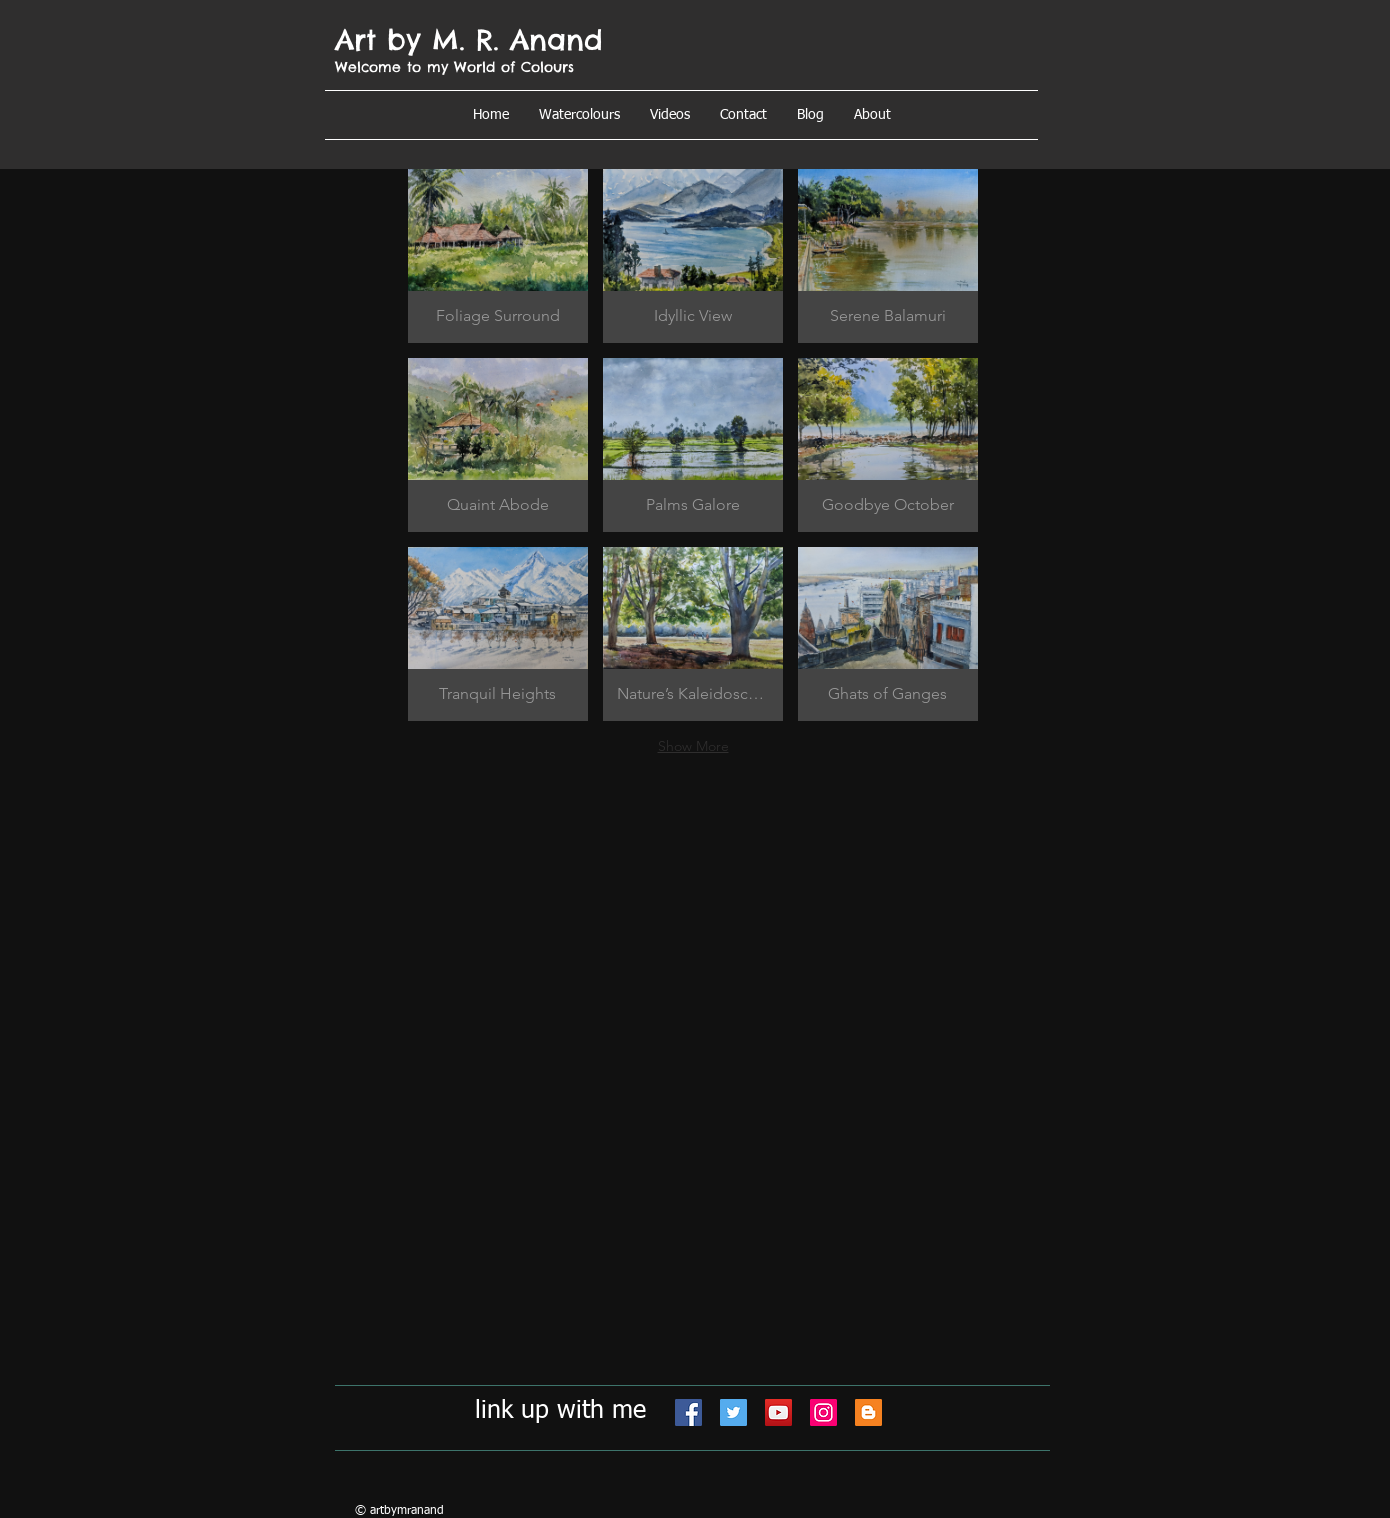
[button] (872, 115)
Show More (693, 746)
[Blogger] (868, 1412)
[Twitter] (733, 1412)
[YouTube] (778, 1412)
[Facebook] (688, 1412)
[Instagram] (823, 1412)
